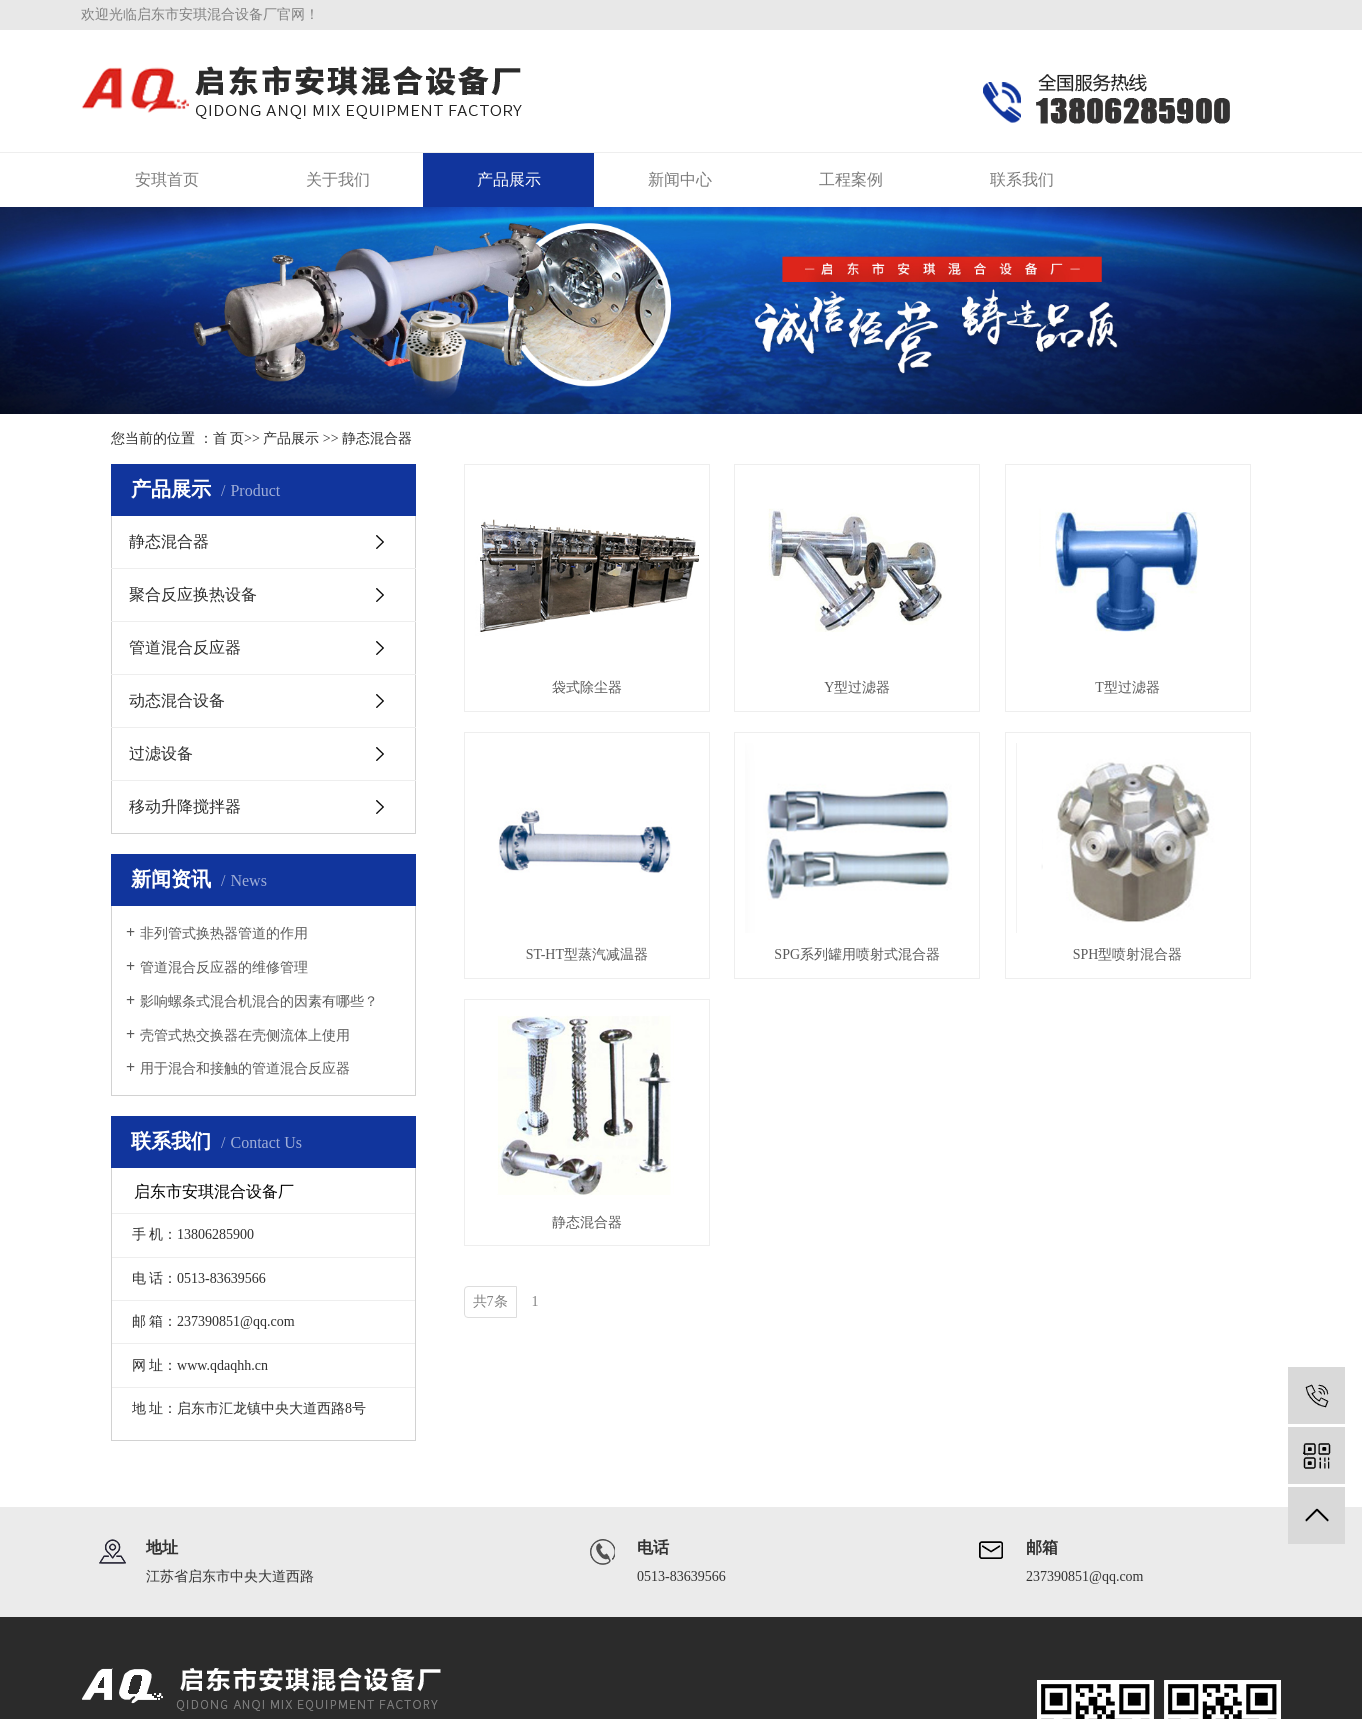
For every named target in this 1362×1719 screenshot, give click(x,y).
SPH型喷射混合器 (1128, 954)
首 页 (229, 438)
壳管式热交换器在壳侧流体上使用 (245, 1035)
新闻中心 (680, 179)
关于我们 (338, 179)
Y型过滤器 (857, 687)
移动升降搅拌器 (185, 806)
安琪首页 (167, 179)
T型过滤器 (1127, 687)
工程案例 (851, 179)
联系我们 (1022, 179)
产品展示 (509, 179)
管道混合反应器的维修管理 (224, 967)
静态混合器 (377, 438)
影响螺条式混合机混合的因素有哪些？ (259, 1001)
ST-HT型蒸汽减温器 (587, 954)
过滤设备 (161, 753)
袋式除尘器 (587, 687)
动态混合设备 (177, 700)
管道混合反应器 (185, 647)
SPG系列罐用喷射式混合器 (857, 954)
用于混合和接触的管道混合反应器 (245, 1068)
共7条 (490, 1301)
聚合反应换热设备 (193, 594)
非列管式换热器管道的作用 (224, 933)
